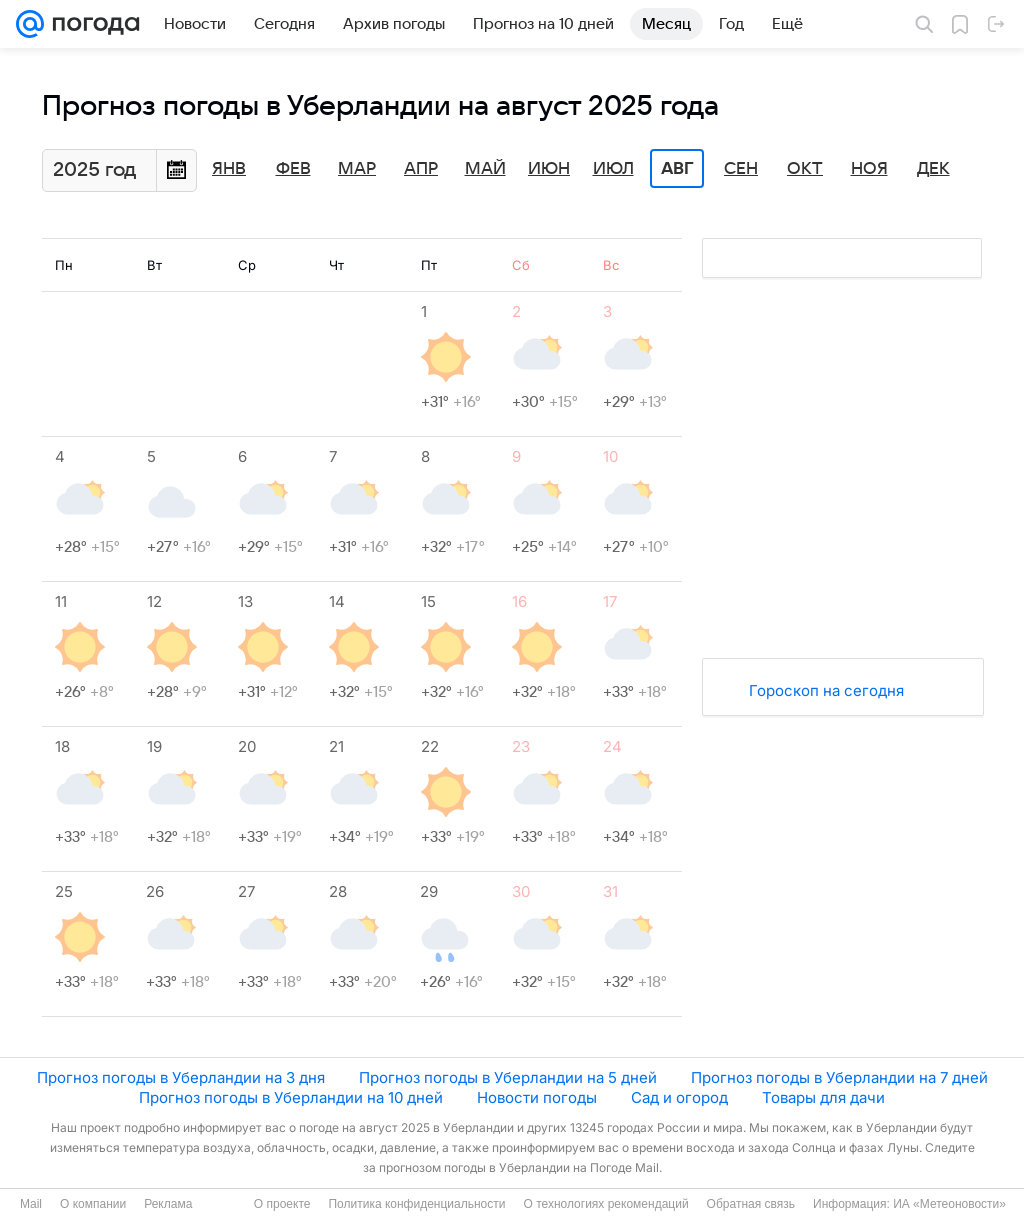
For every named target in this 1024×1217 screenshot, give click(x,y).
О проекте (282, 1204)
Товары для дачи (823, 1097)
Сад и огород (679, 1097)
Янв (229, 169)
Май (485, 169)
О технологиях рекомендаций (605, 1204)
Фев (293, 169)
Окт (805, 169)
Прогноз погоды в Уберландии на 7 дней (839, 1077)
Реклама (168, 1204)
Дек (933, 169)
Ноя (869, 169)
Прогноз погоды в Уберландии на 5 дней (508, 1077)
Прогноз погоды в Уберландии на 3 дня (181, 1077)
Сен (741, 169)
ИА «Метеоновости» (949, 1204)
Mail (31, 1204)
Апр (421, 169)
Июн (549, 169)
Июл (613, 169)
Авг (677, 169)
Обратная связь (751, 1204)
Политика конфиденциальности (416, 1204)
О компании (93, 1204)
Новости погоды (537, 1097)
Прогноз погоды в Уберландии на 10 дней (291, 1097)
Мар (357, 169)
